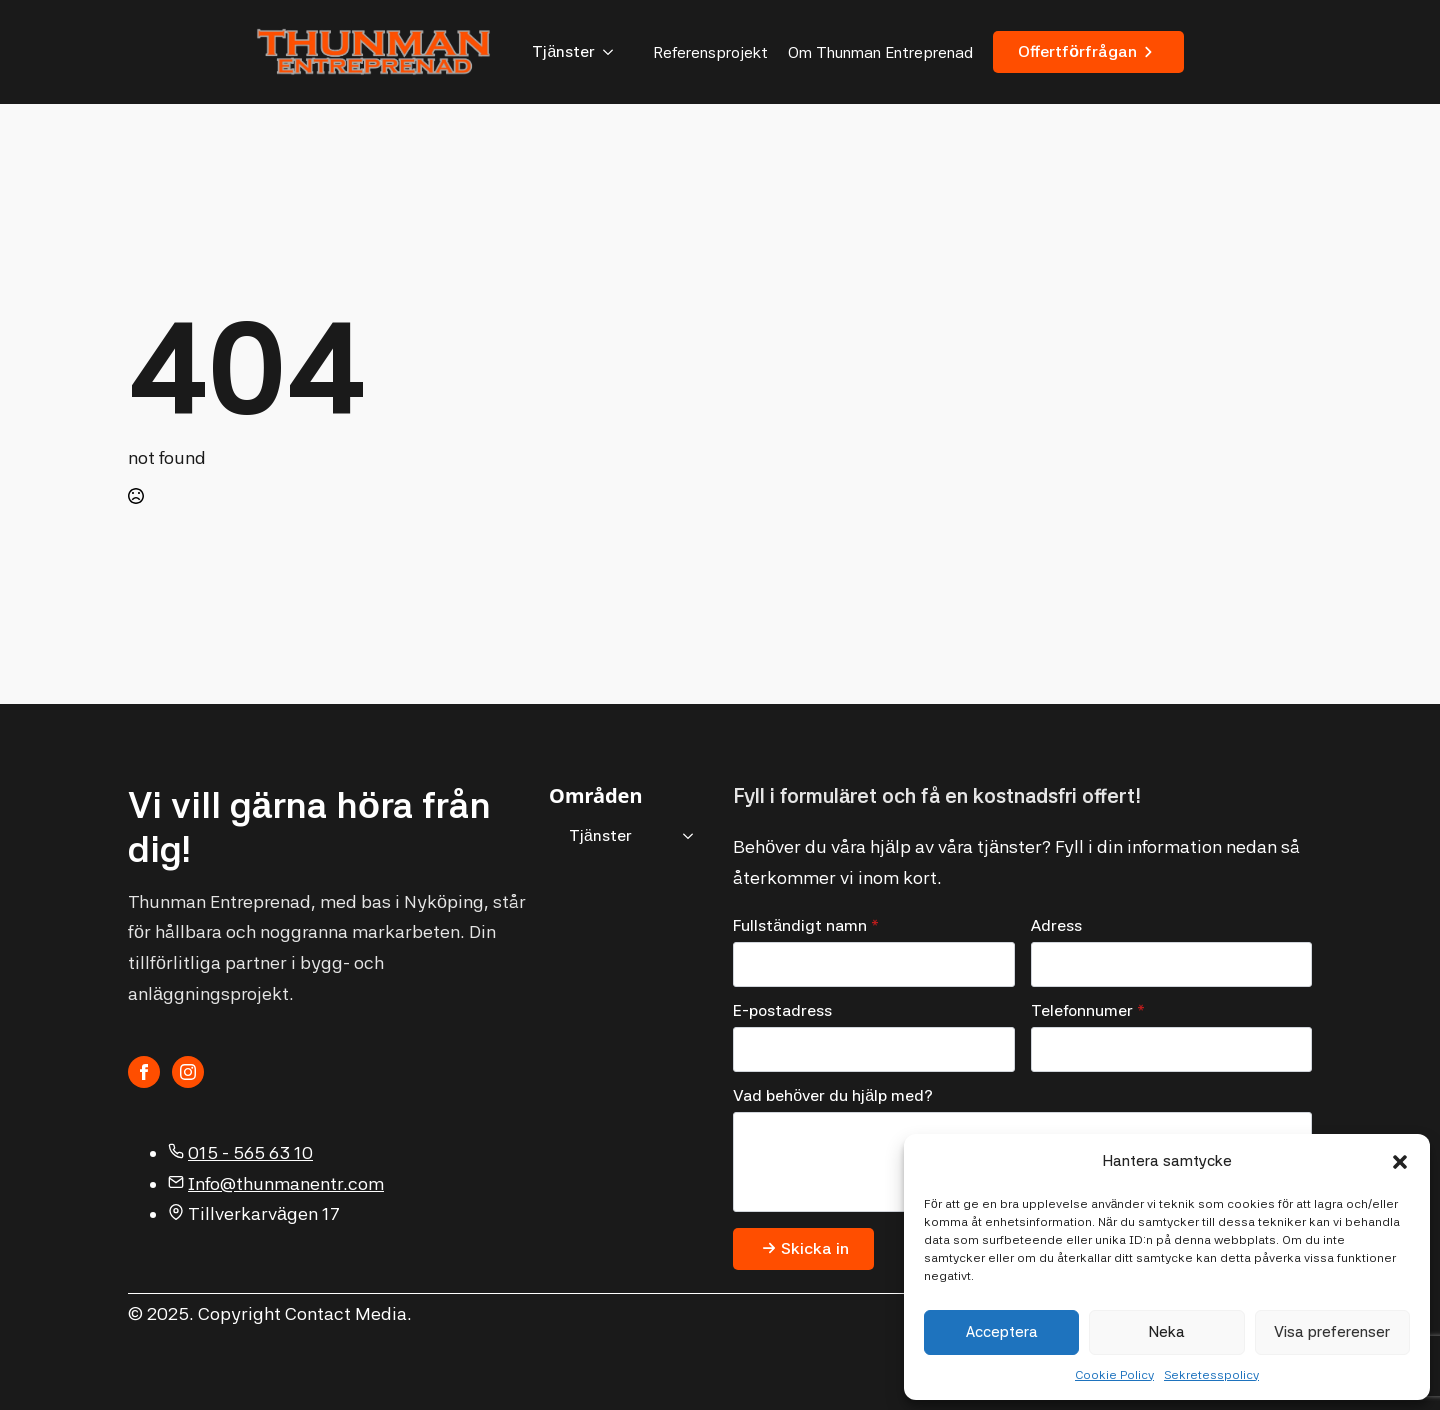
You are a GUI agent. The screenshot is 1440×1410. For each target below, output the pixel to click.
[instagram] (188, 1072)
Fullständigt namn (806, 926)
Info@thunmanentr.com (286, 1183)
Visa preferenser (1332, 1332)
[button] (1400, 1162)
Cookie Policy (1114, 1375)
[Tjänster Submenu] (614, 52)
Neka (1167, 1332)
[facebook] (144, 1072)
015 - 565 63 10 (250, 1152)
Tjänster (563, 51)
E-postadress (782, 1011)
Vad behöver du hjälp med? (833, 1096)
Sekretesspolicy (1211, 1375)
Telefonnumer (1088, 1011)
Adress (1056, 926)
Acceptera (1002, 1332)
